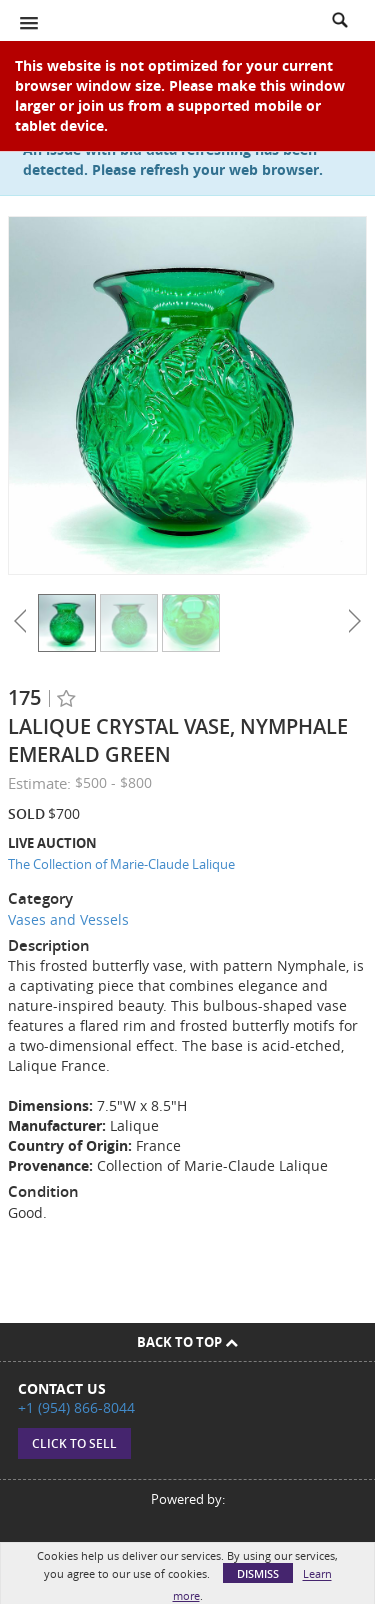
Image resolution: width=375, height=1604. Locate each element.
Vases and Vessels (68, 919)
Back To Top (187, 1342)
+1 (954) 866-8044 (76, 1407)
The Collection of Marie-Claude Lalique (121, 864)
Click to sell (74, 1443)
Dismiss (258, 1573)
